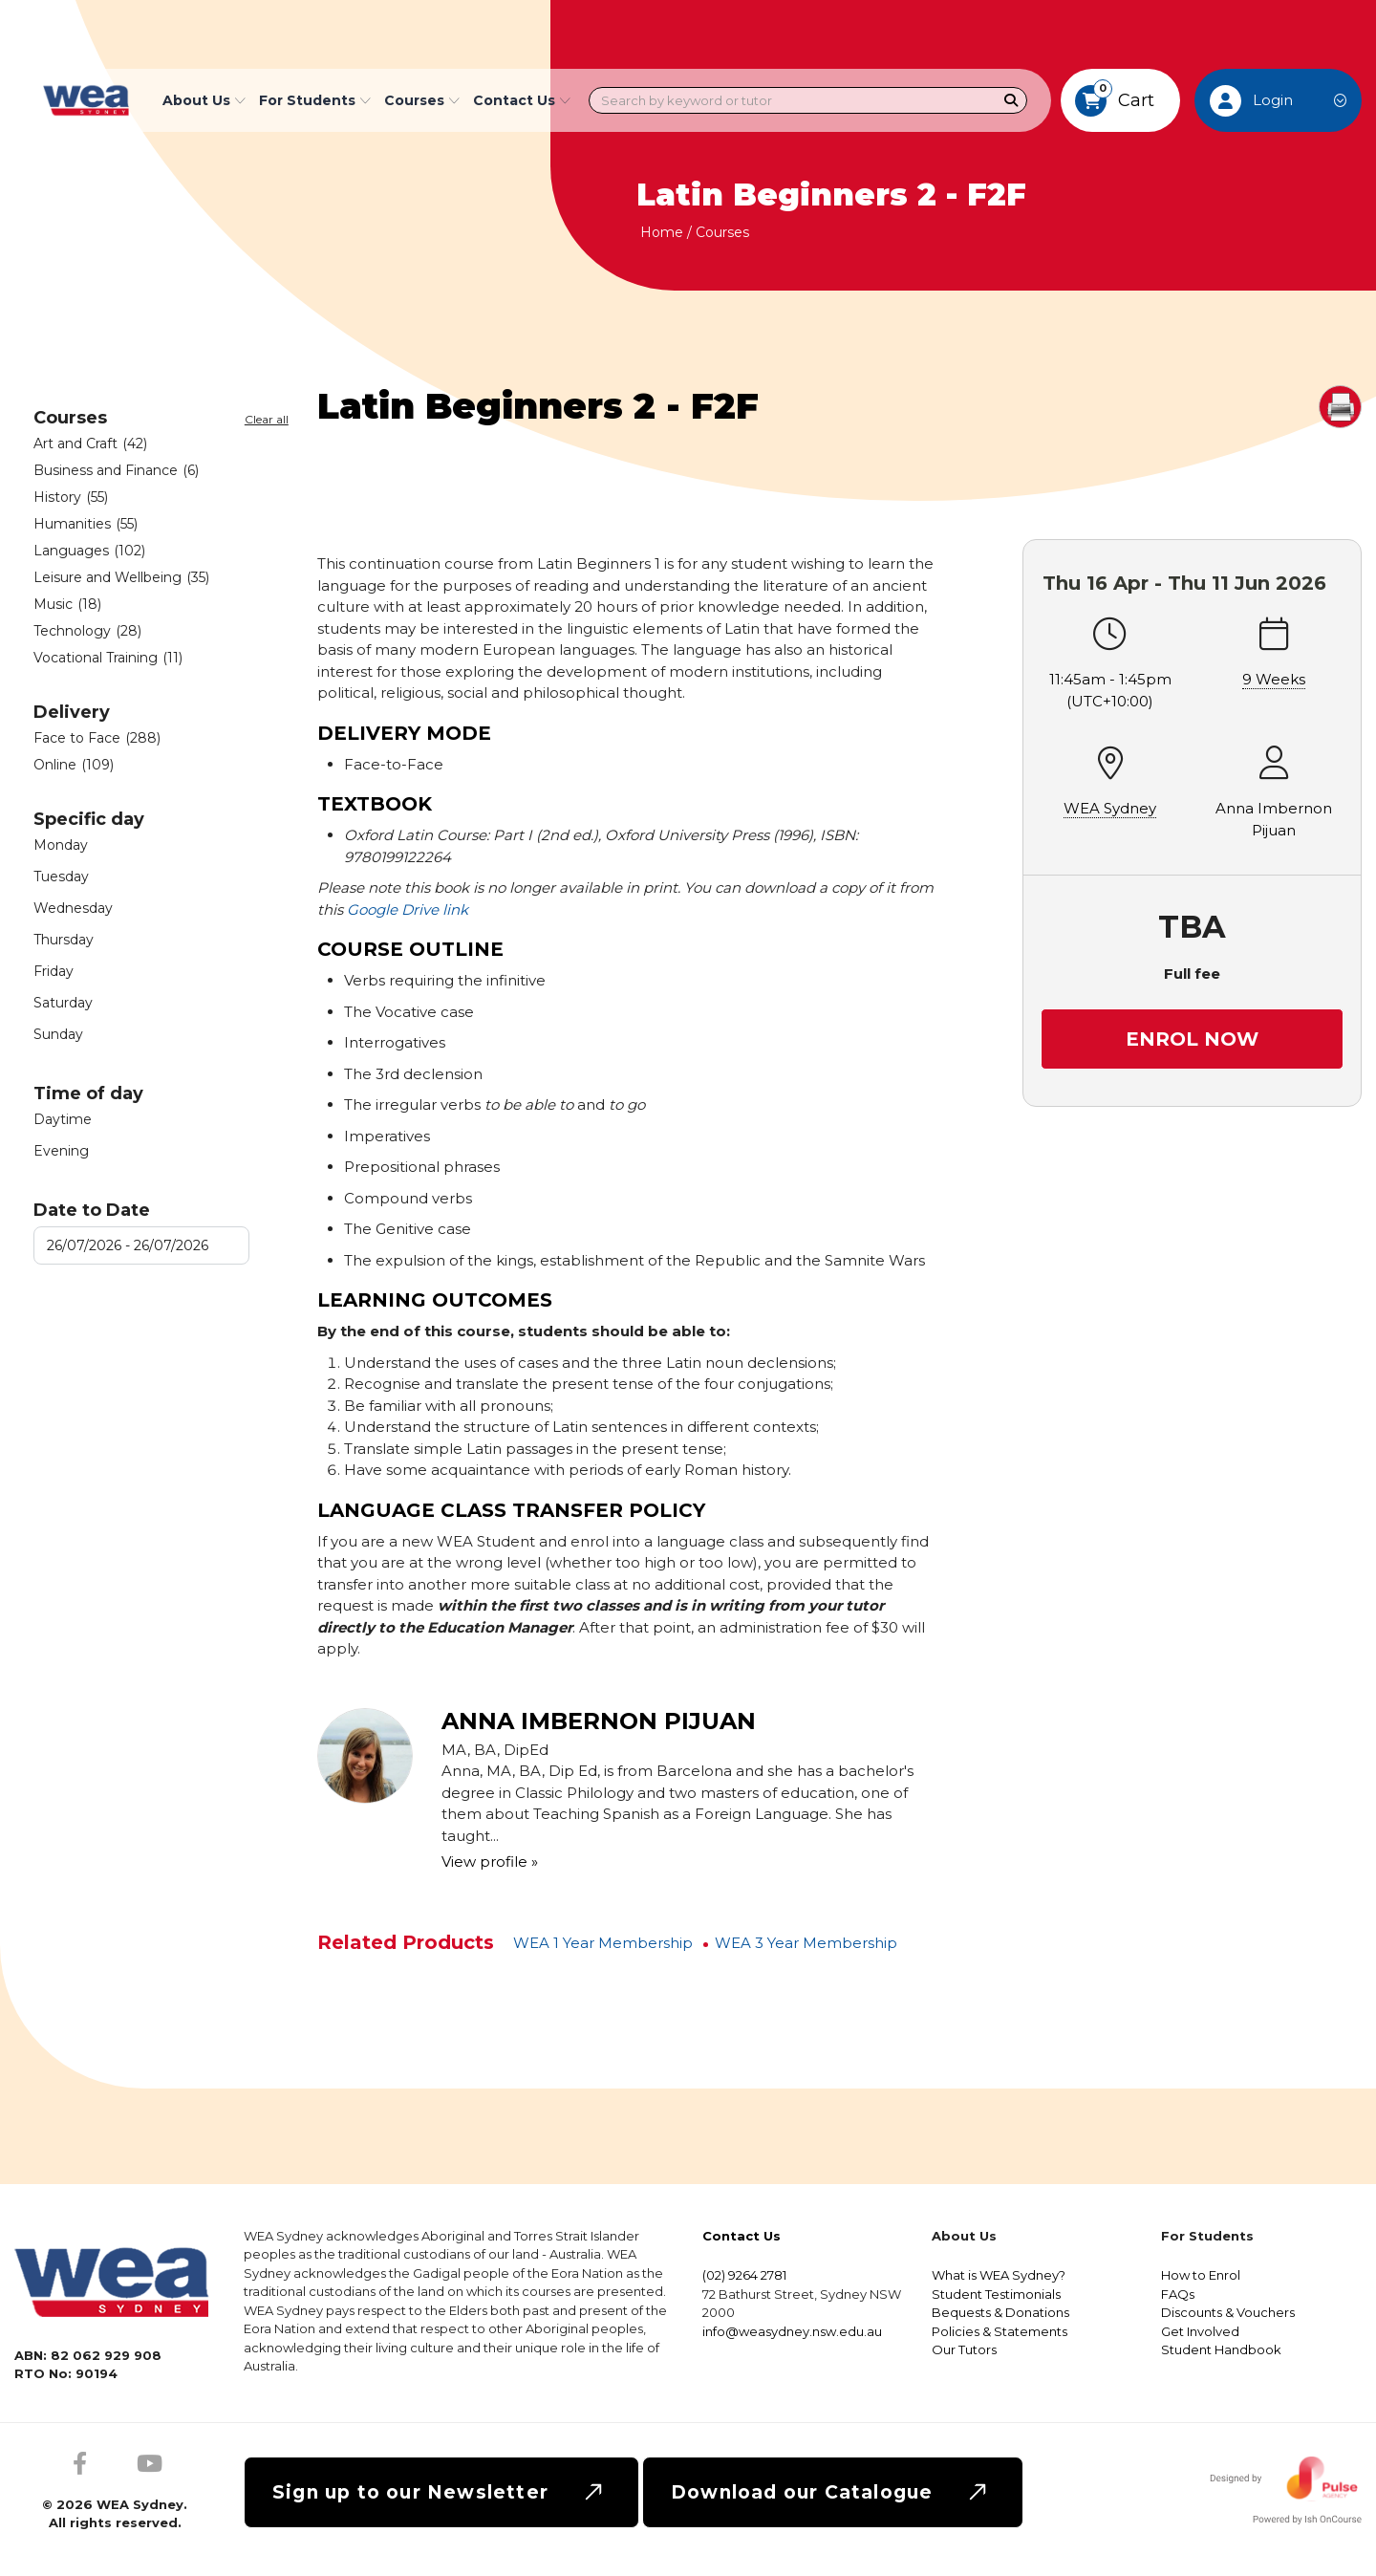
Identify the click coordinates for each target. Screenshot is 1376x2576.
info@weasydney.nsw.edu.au (792, 2331)
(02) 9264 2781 (744, 2275)
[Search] (1011, 101)
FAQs (1177, 2294)
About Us (204, 100)
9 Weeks (1273, 679)
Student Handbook (1221, 2349)
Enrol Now (1192, 1039)
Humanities (85, 523)
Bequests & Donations (1000, 2312)
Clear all (267, 419)
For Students (315, 100)
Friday (53, 971)
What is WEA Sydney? (998, 2275)
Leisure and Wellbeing (121, 577)
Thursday (63, 939)
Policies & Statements (999, 2331)
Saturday (63, 1002)
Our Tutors (964, 2349)
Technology (87, 630)
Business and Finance (116, 470)
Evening (61, 1150)
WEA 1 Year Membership (603, 1943)
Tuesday (61, 876)
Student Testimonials (996, 2294)
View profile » (489, 1861)
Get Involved (1200, 2331)
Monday (60, 845)
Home (661, 232)
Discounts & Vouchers (1228, 2312)
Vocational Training (108, 657)
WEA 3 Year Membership (806, 1943)
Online (73, 764)
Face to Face (97, 738)
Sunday (58, 1034)
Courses (722, 232)
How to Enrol (1200, 2275)
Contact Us (521, 100)
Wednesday (73, 908)
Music (67, 604)
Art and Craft (90, 443)
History (70, 497)
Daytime (62, 1119)
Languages (89, 550)
